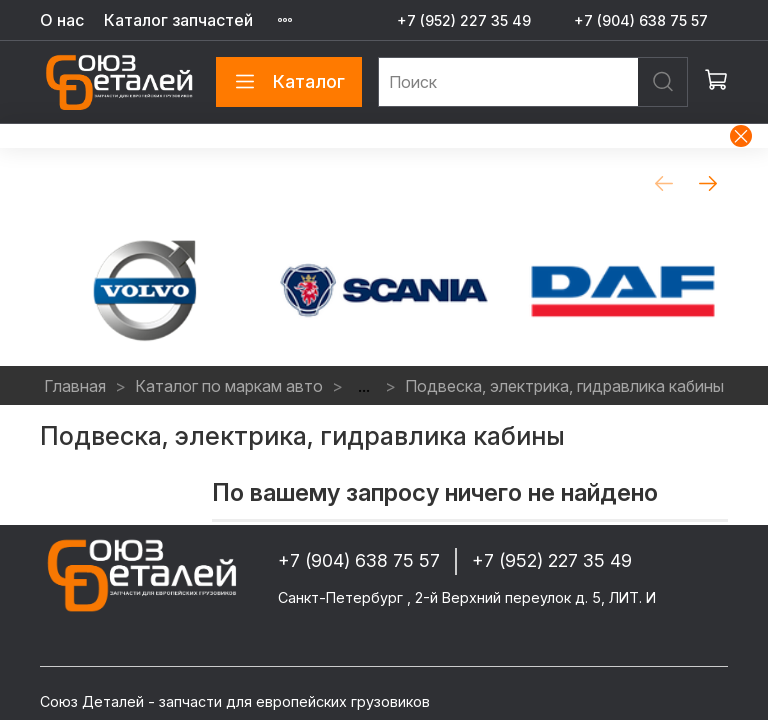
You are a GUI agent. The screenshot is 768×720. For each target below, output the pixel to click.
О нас (62, 20)
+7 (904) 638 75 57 (641, 20)
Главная (75, 386)
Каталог (289, 82)
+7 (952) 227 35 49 (464, 20)
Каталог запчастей (178, 20)
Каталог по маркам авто (229, 386)
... (364, 386)
